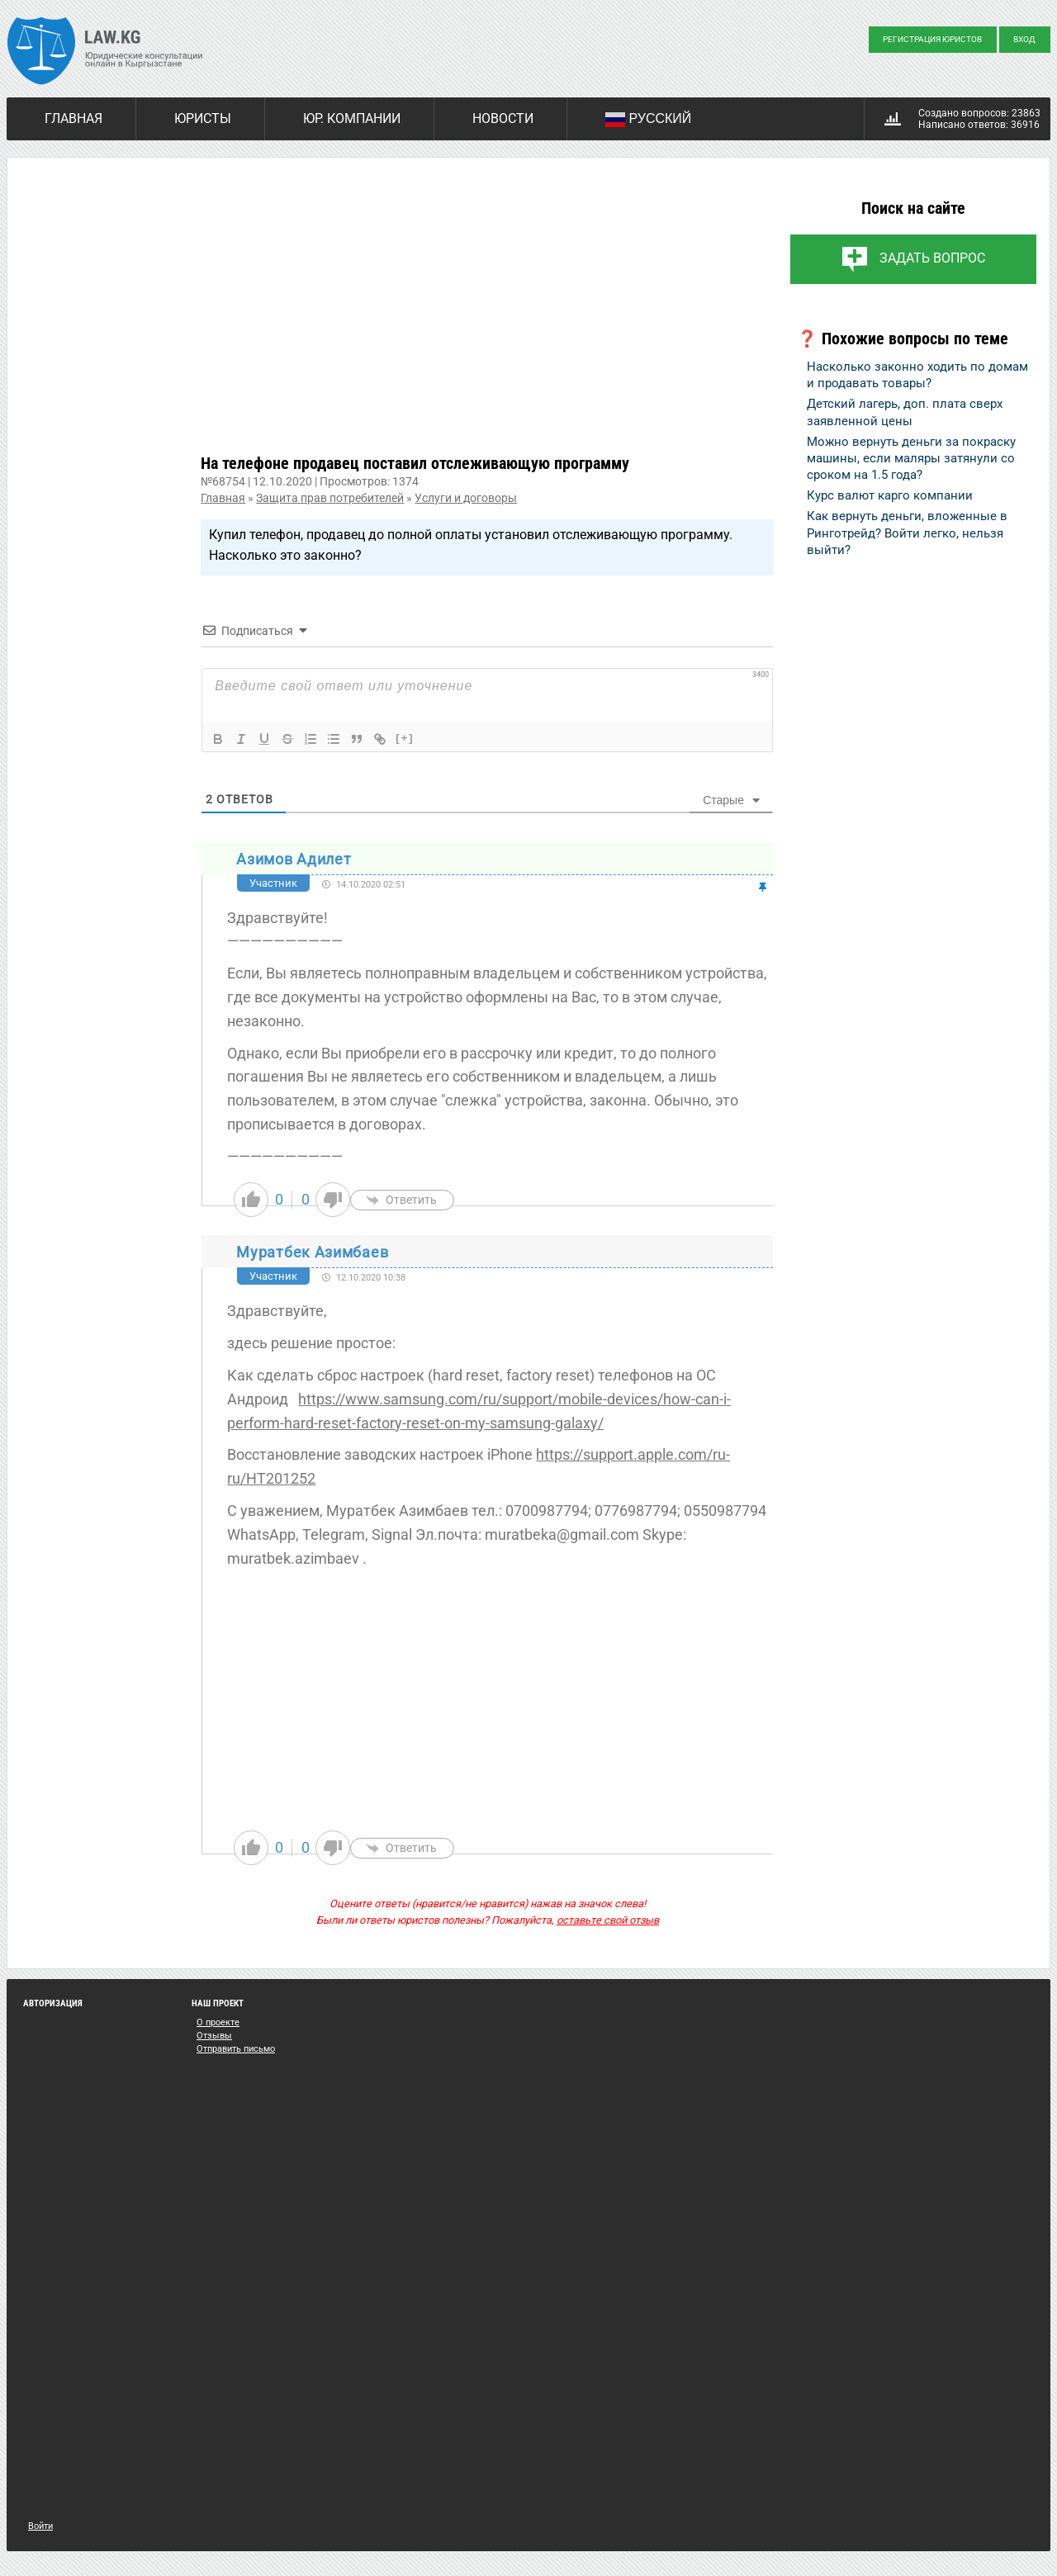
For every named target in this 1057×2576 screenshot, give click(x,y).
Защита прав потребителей (330, 497)
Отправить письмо (236, 2048)
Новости (502, 118)
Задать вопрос (932, 258)
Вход (1024, 39)
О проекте (218, 2022)
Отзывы (214, 2035)
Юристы (202, 118)
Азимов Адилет (293, 859)
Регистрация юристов (932, 39)
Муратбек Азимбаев (312, 1252)
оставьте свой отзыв (608, 1920)
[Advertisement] (487, 318)
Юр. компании (352, 118)
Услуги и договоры (466, 497)
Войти (40, 2526)
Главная (73, 118)
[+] (405, 738)
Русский (648, 120)
